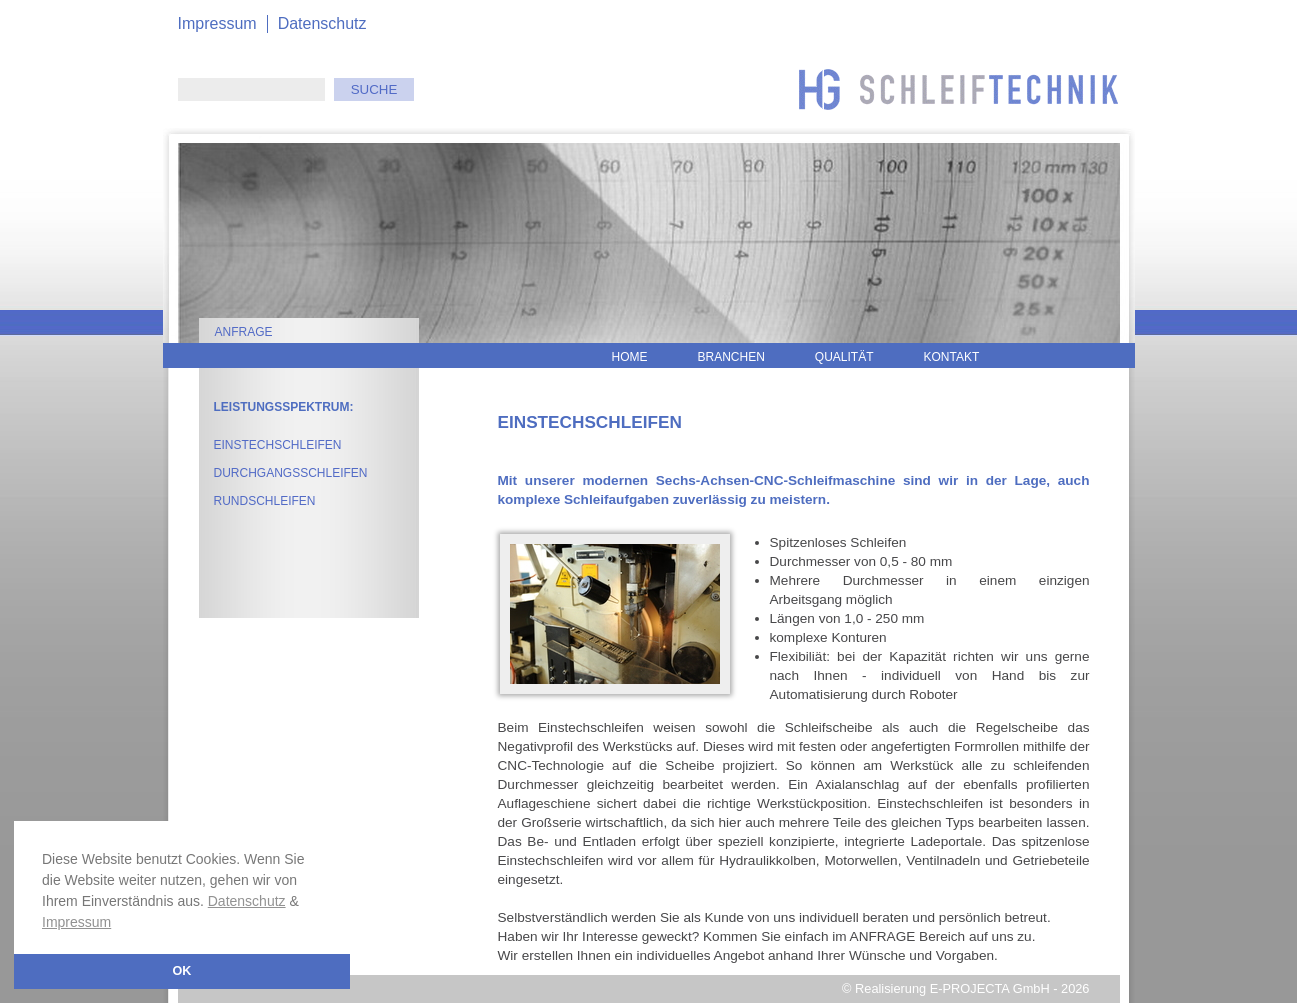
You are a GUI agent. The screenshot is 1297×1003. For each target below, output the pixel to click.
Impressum (76, 922)
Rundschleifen (265, 501)
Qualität (844, 357)
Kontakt (952, 357)
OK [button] (182, 971)
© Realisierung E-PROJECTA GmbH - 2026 (965, 988)
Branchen (731, 357)
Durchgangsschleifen (291, 473)
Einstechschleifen (278, 445)
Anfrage (244, 332)
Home (630, 357)
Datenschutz (247, 901)
